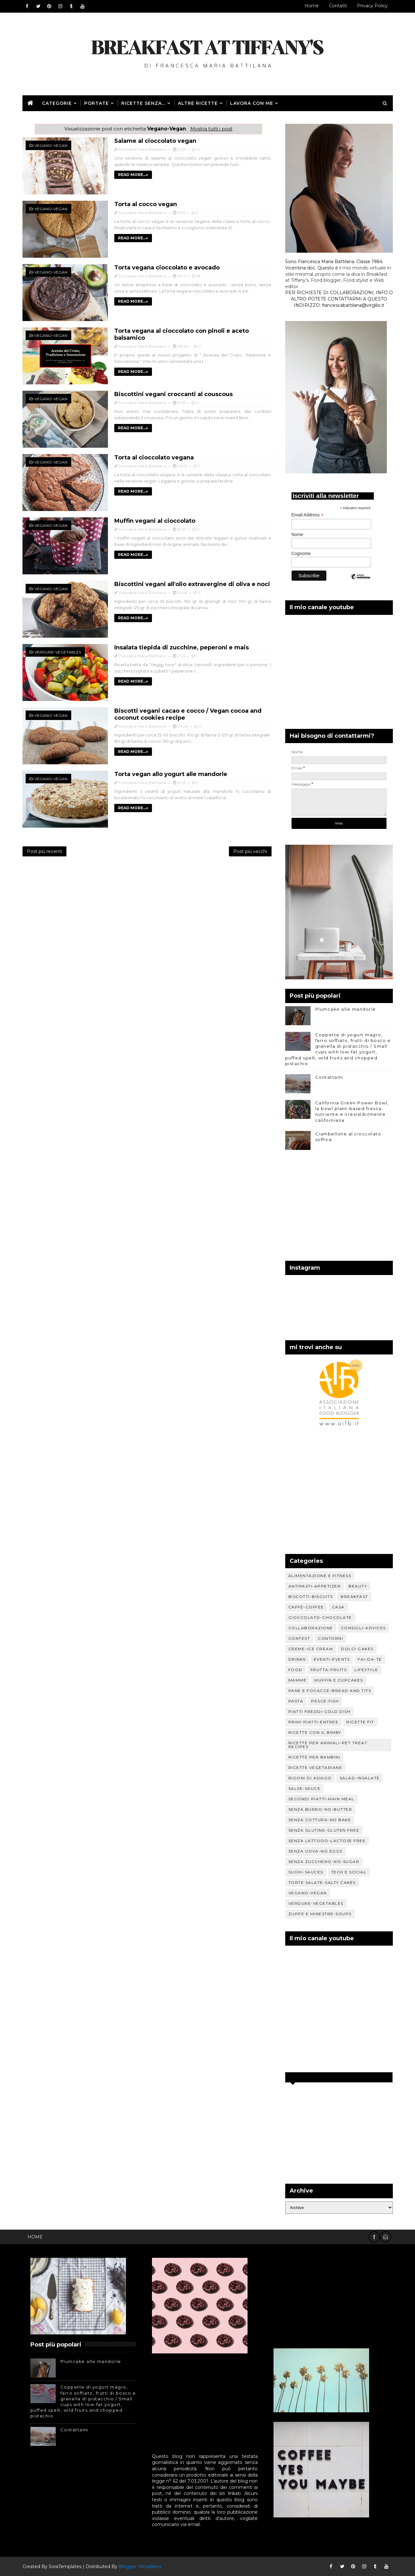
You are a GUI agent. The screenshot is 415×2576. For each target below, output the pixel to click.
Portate (96, 103)
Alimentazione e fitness (319, 1575)
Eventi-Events (332, 1659)
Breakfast (354, 1596)
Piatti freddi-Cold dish (319, 1711)
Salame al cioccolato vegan (155, 140)
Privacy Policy (372, 6)
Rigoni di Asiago (310, 1778)
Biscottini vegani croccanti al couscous (173, 394)
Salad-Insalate (360, 1778)
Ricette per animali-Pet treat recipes (328, 1744)
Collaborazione (310, 1628)
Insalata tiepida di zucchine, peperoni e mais (181, 647)
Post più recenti (44, 851)
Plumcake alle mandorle (345, 1009)
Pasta (296, 1701)
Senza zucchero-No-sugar (324, 1861)
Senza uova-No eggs (315, 1851)
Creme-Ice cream (310, 1648)
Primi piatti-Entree (313, 1722)
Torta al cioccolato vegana (154, 457)
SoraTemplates (65, 2566)
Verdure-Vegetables (58, 652)
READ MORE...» (133, 174)
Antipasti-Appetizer (314, 1586)
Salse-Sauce (304, 1788)
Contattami (329, 1077)
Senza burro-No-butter (320, 1809)
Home (312, 6)
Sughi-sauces (305, 1872)
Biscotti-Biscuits (310, 1596)
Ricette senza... (143, 103)
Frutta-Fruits (329, 1669)
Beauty (358, 1586)
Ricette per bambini (314, 1757)
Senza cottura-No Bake (319, 1819)
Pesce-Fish (325, 1701)
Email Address (308, 515)
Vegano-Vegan (51, 145)
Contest (299, 1638)
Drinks (297, 1659)
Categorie (57, 103)
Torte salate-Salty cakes (322, 1882)
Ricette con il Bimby (314, 1732)
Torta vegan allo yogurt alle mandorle (170, 774)
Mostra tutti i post (211, 129)
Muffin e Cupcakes (338, 1680)
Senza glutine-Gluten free (324, 1830)
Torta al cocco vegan (145, 204)
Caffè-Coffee (306, 1607)
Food (295, 1669)
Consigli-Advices (363, 1628)
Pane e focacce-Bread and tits (329, 1690)
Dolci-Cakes (357, 1648)
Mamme (297, 1680)
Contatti (338, 6)
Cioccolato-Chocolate (320, 1617)
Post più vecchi (250, 851)
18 (198, 276)
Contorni (330, 1638)
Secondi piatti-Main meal (321, 1798)
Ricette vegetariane (315, 1767)
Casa (338, 1607)
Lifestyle (366, 1669)
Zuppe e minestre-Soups (320, 1913)
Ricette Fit (360, 1722)
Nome (297, 534)
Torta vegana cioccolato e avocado (167, 267)
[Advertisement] (339, 1207)
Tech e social (349, 1872)
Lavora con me (251, 103)
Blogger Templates (140, 2566)
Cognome (301, 553)
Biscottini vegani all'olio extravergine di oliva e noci (192, 584)
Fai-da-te (370, 1659)
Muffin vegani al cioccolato (154, 520)
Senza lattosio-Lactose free (327, 1840)
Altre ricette (198, 103)
